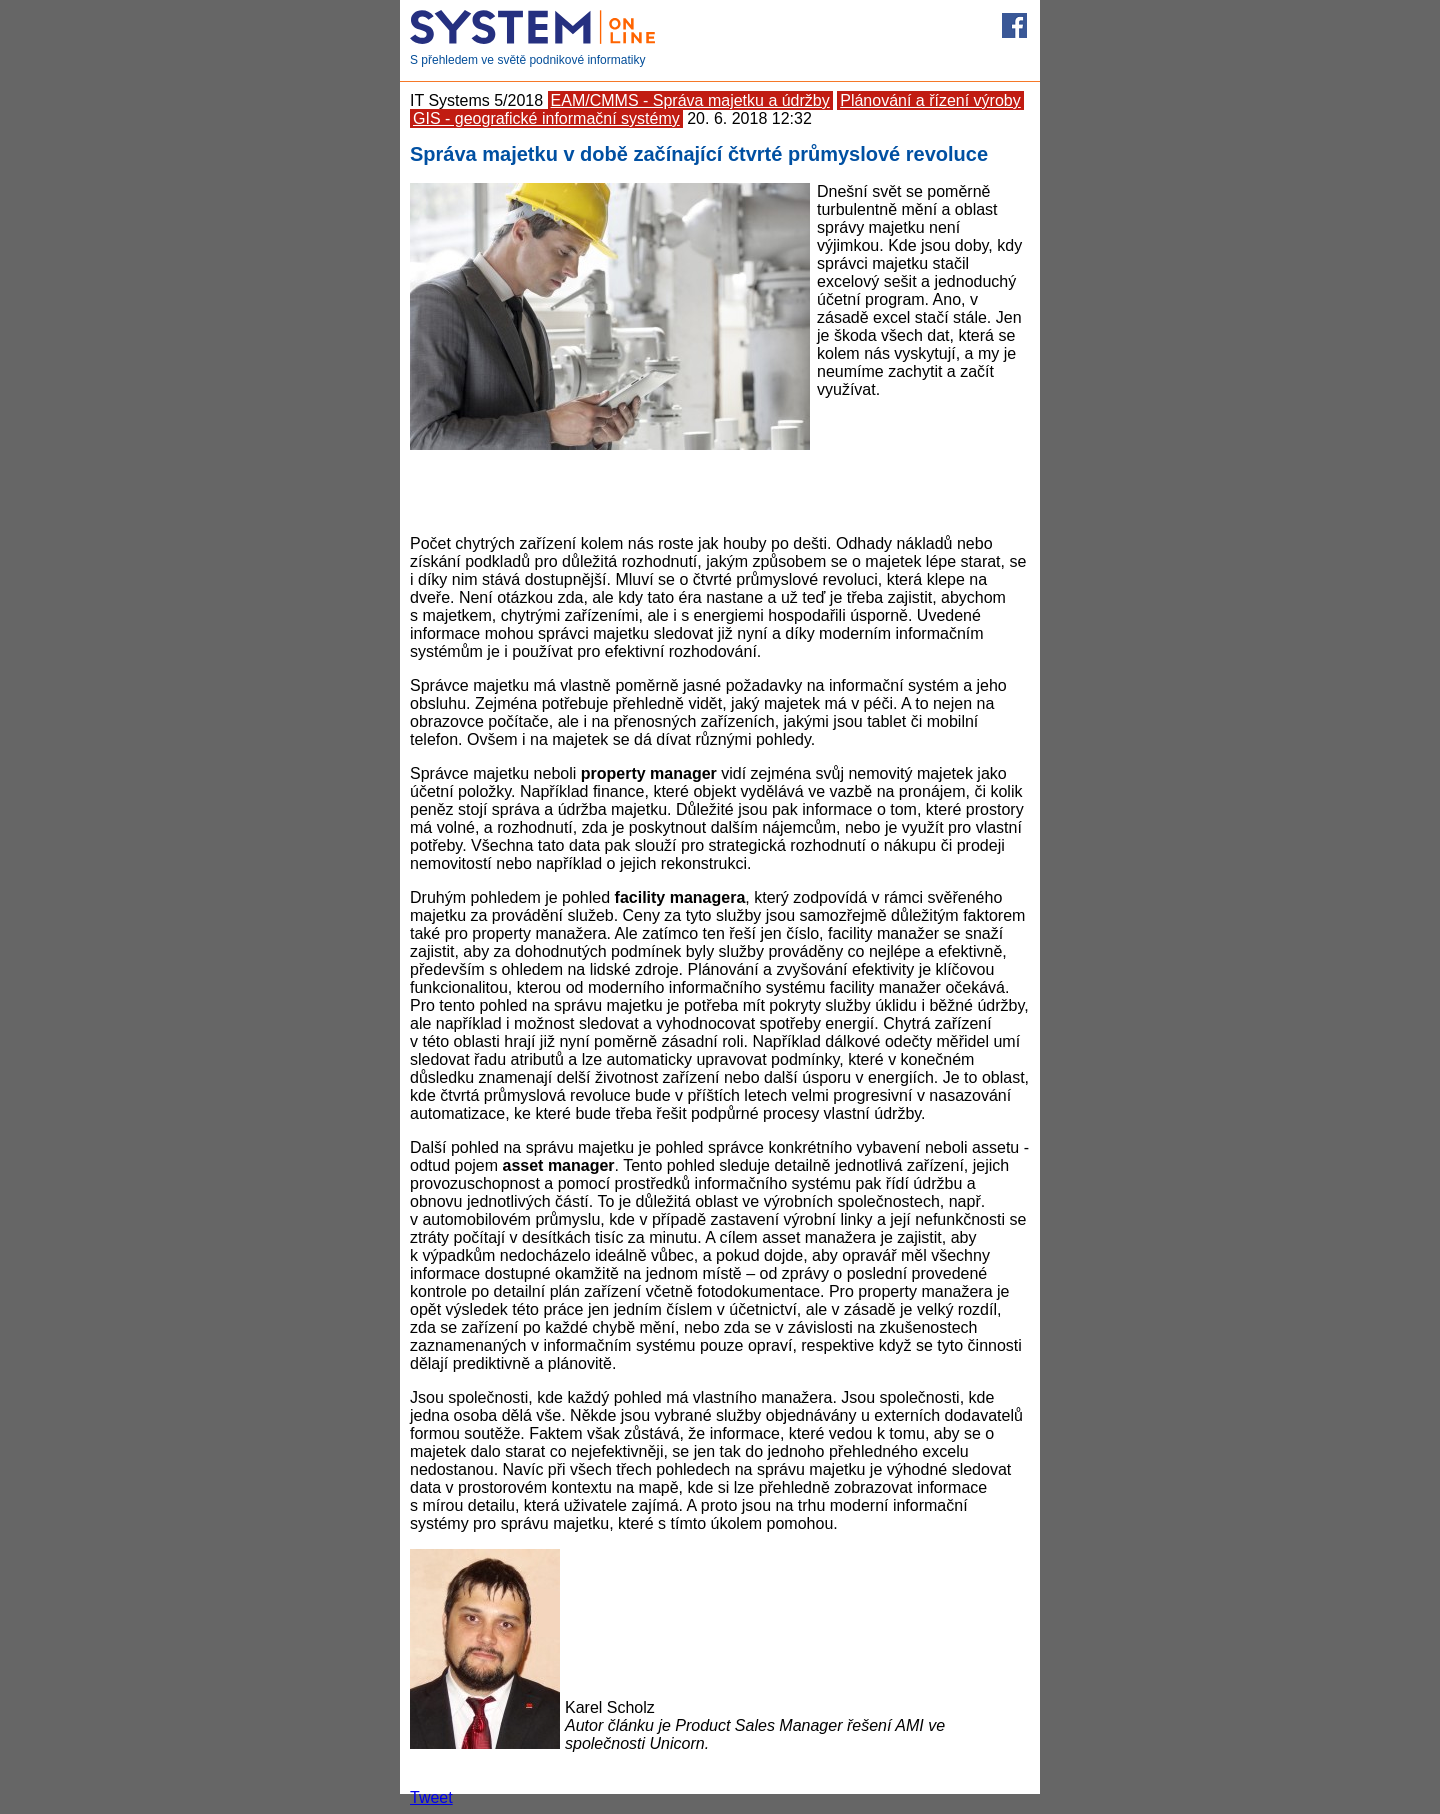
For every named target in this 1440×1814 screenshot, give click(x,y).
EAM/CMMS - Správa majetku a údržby (690, 100)
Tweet (431, 1797)
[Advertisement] (720, 490)
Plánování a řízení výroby (930, 100)
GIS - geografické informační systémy (546, 118)
